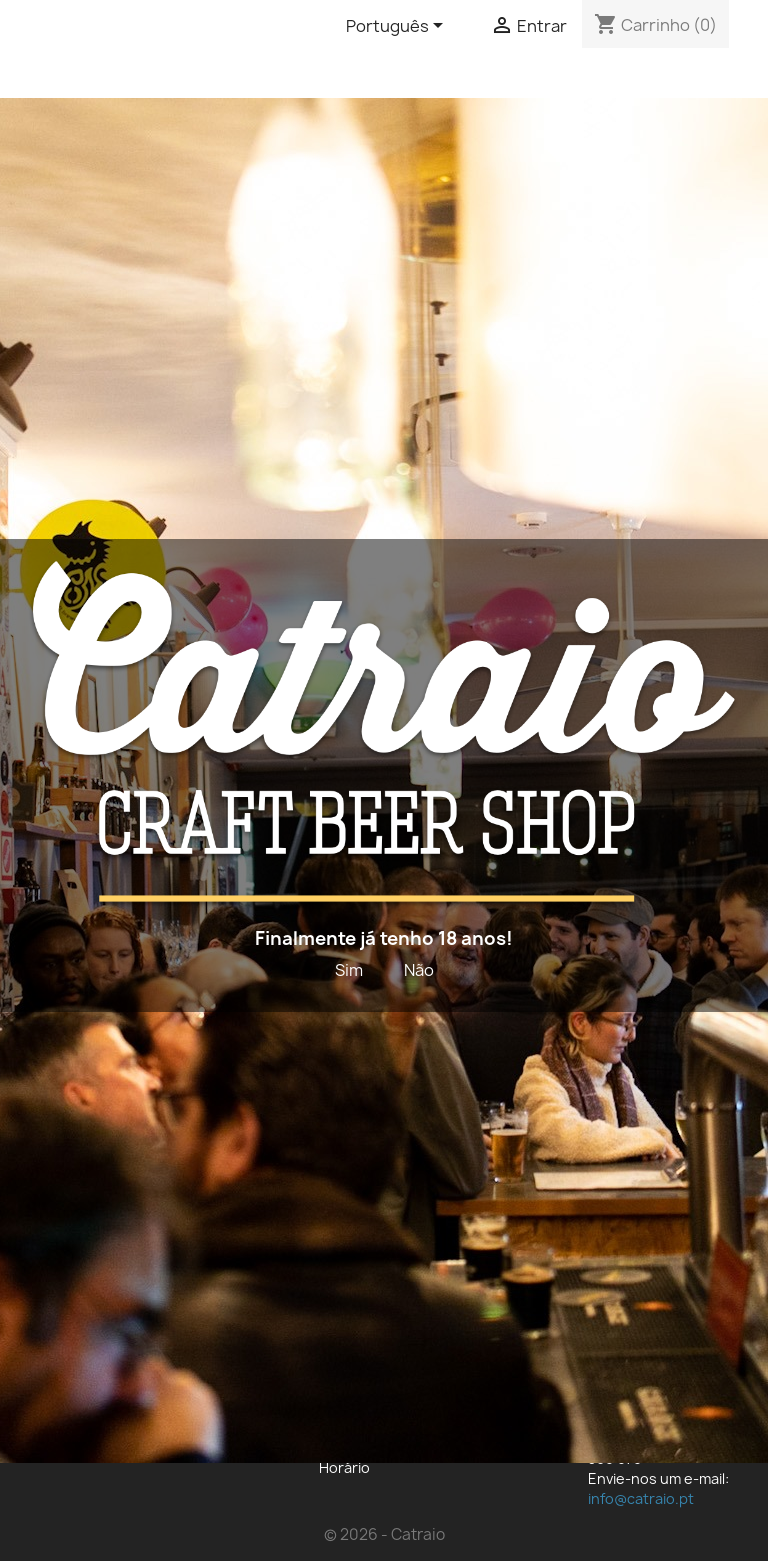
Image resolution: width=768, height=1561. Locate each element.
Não (419, 970)
